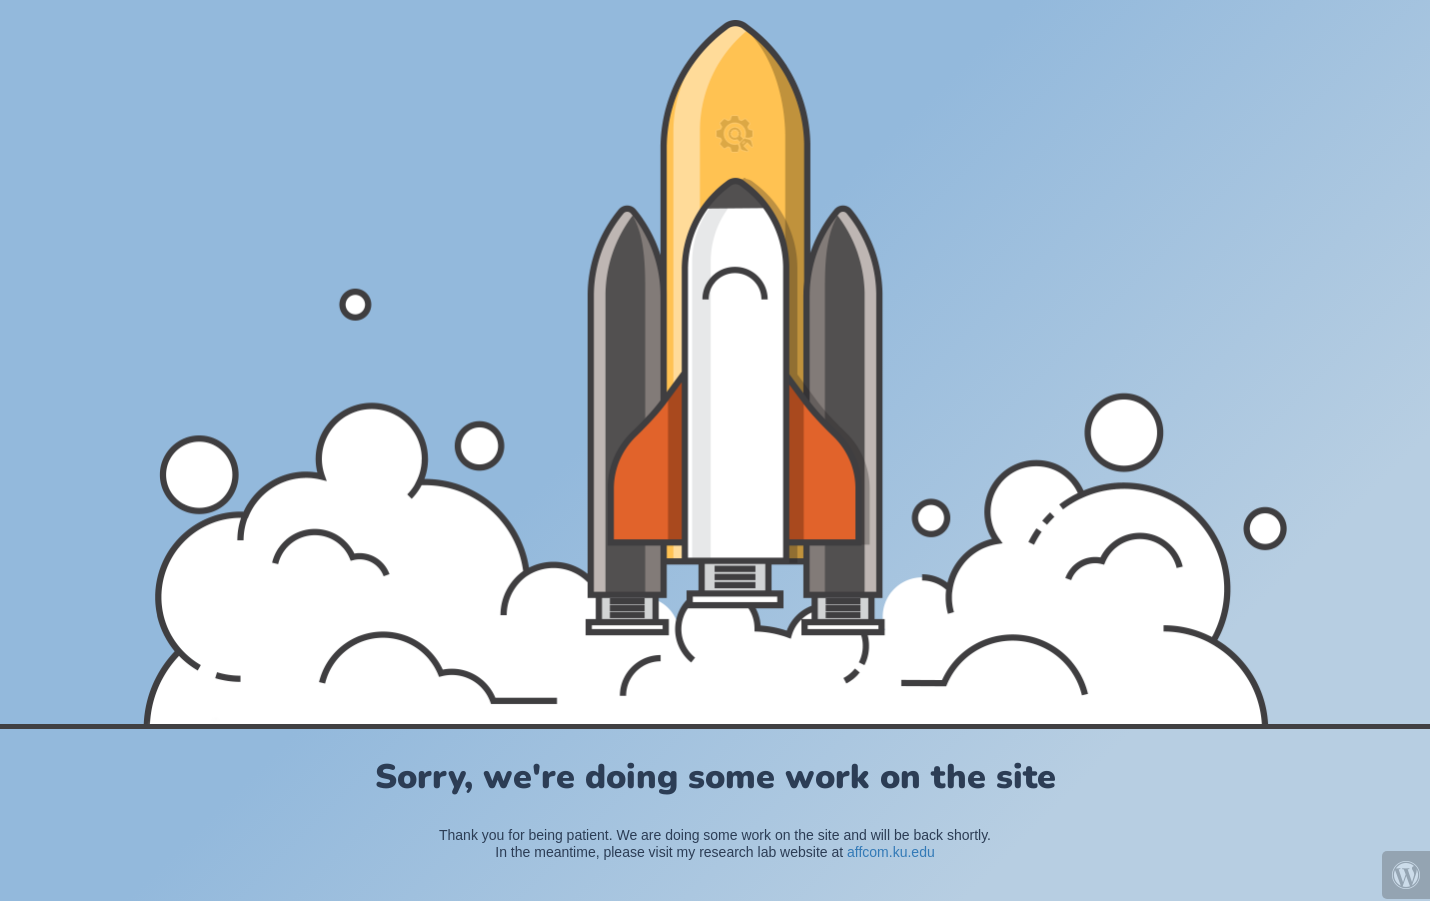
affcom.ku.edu (891, 852)
